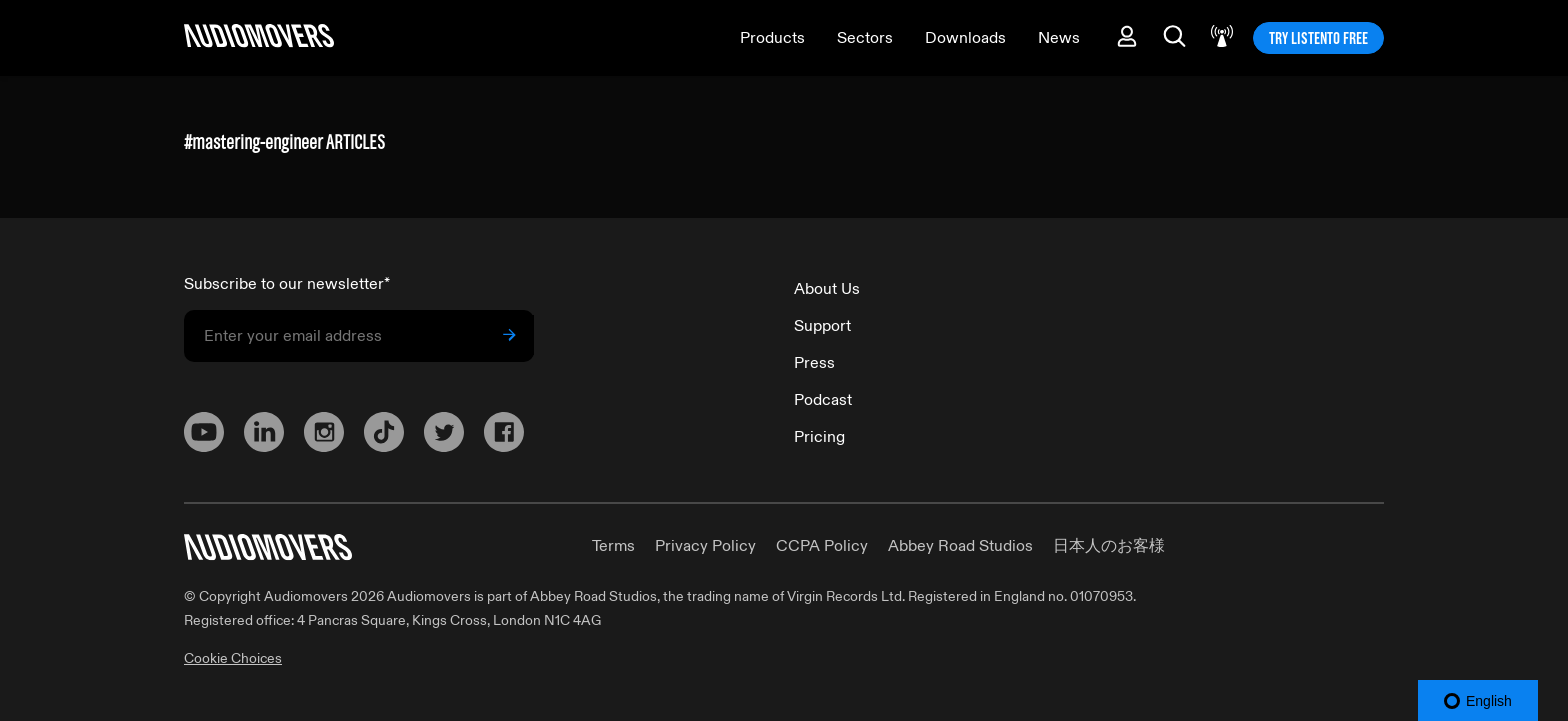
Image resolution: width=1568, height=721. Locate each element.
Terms (613, 546)
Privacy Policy (705, 546)
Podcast (823, 400)
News (1059, 38)
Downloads (965, 38)
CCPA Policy (822, 546)
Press (814, 363)
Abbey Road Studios (960, 546)
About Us (827, 289)
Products (772, 38)
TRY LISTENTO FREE (1318, 38)
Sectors (865, 38)
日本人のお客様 (1109, 546)
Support (822, 326)
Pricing (819, 437)
